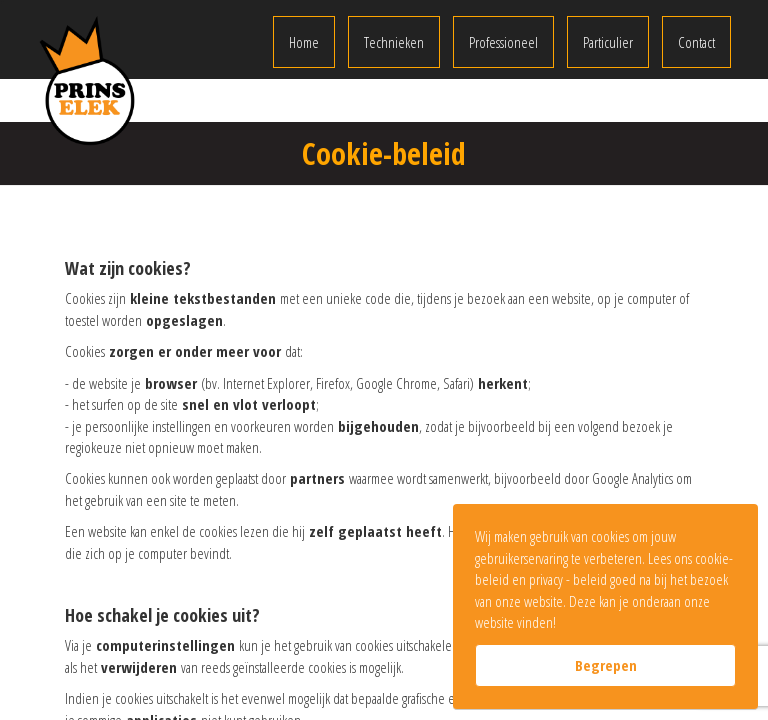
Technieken (394, 42)
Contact (696, 42)
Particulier (608, 42)
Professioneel (503, 42)
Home (304, 42)
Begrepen (606, 665)
